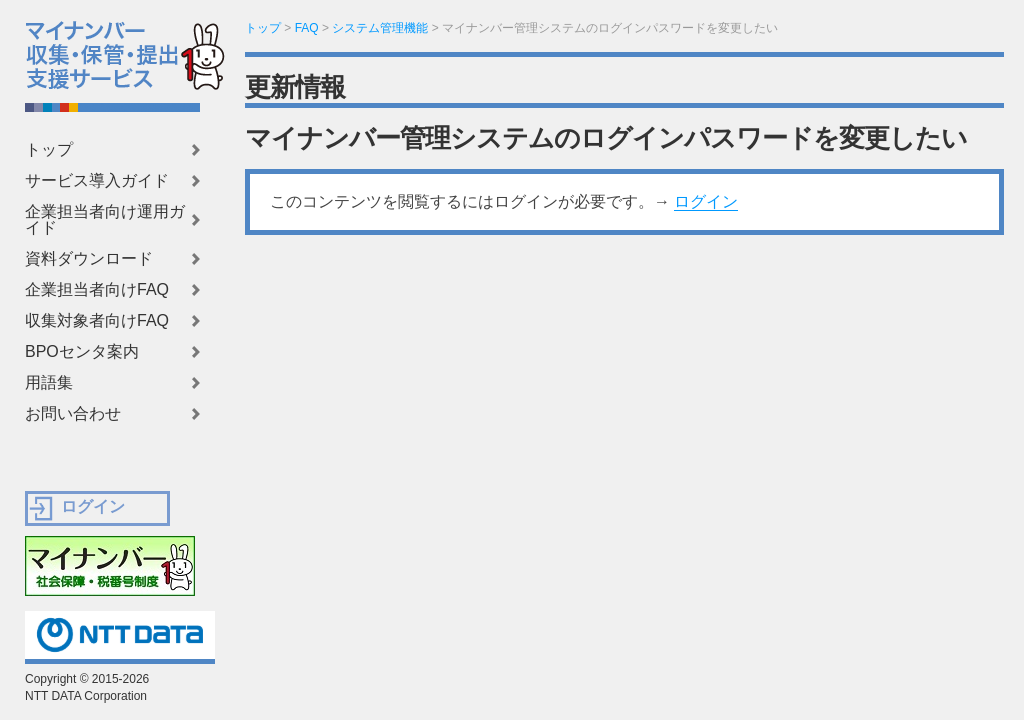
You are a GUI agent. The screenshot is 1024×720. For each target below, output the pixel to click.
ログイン (706, 201)
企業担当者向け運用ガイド (105, 220)
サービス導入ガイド (97, 181)
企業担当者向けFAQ (97, 290)
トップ (49, 150)
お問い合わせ (73, 414)
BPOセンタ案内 (82, 352)
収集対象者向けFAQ (97, 321)
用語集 (49, 383)
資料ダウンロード (89, 259)
